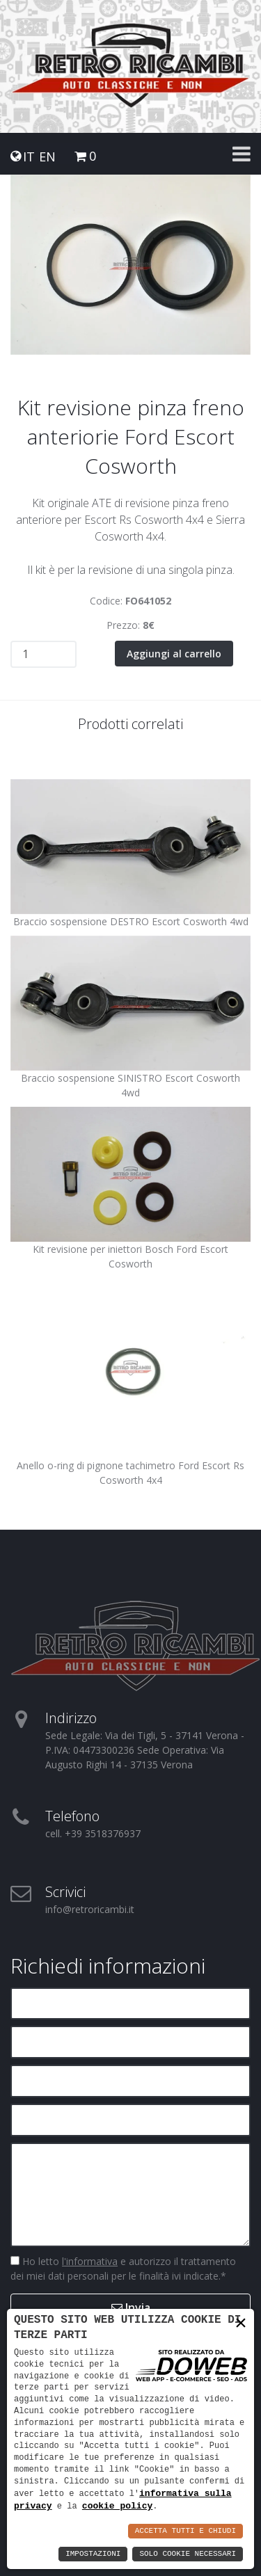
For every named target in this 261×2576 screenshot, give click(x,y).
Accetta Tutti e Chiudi (185, 2531)
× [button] (241, 2323)
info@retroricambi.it (89, 1909)
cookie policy (117, 2505)
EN (47, 156)
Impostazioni (92, 2554)
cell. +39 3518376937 (93, 1833)
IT (29, 156)
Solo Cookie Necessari (187, 2554)
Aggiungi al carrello (174, 653)
